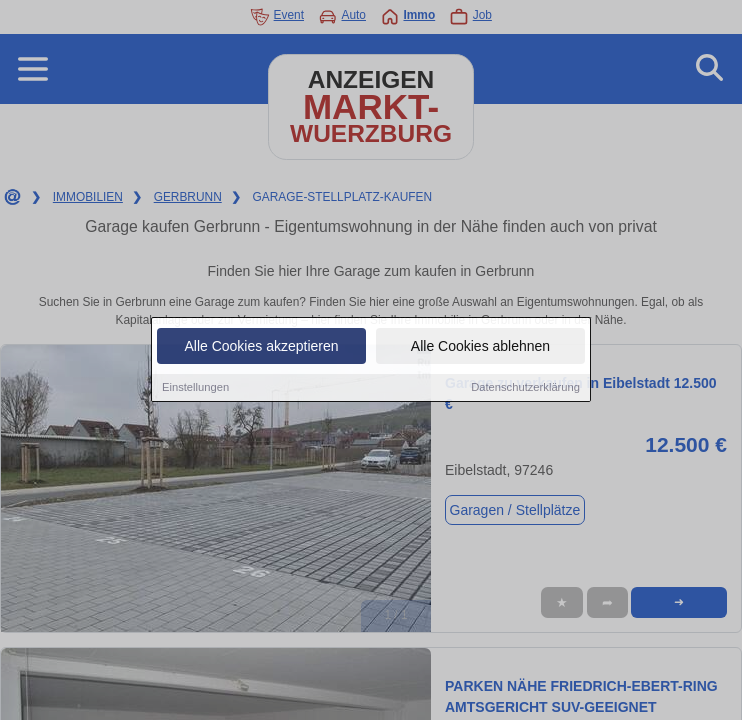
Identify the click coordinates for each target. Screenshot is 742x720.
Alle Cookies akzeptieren (261, 347)
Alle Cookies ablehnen (480, 347)
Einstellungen (195, 388)
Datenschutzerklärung (525, 388)
